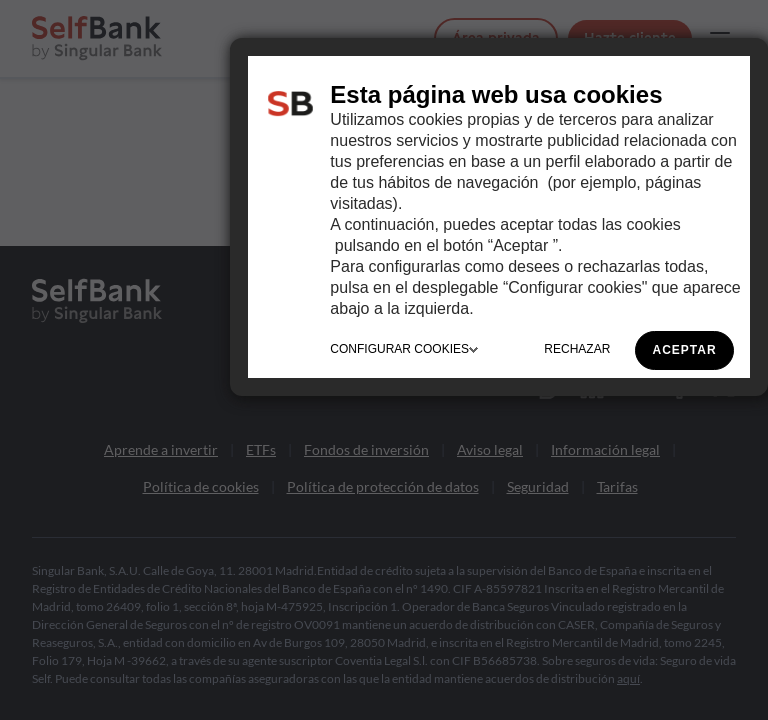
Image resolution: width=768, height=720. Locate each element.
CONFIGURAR (404, 349)
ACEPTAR (685, 350)
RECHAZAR (577, 349)
